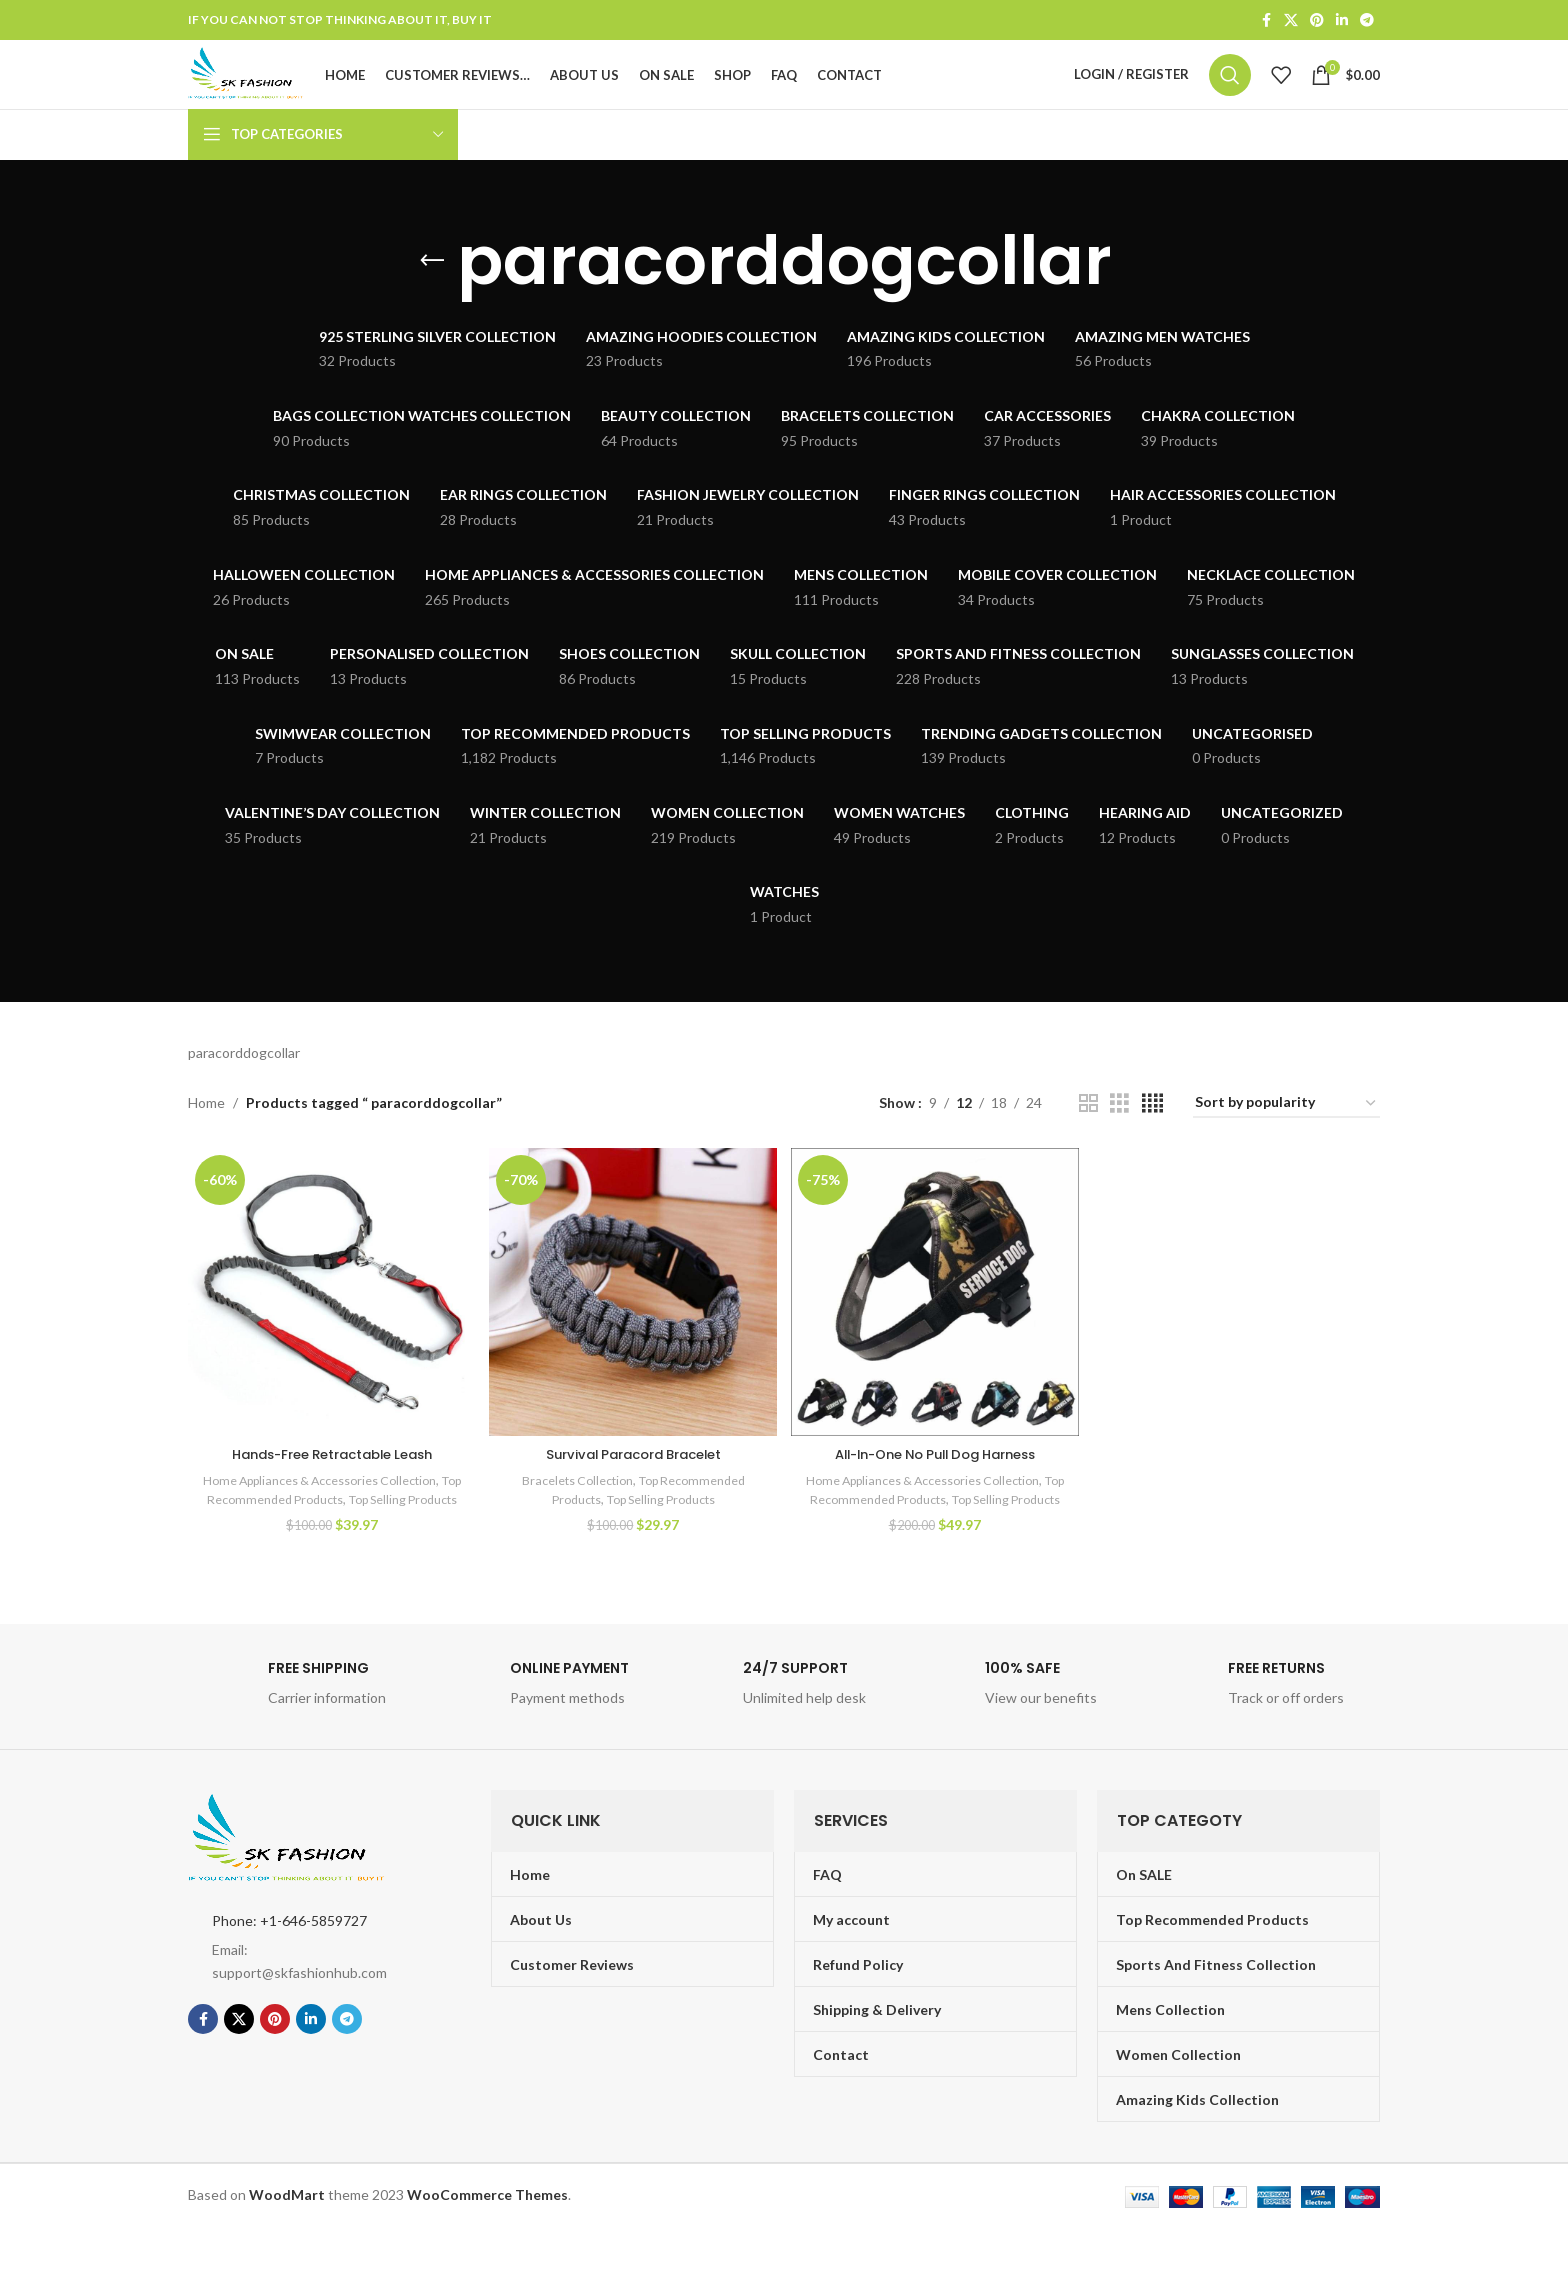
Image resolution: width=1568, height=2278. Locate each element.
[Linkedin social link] (1342, 21)
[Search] (1230, 94)
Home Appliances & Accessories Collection (328, 1512)
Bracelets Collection (572, 1512)
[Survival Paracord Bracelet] (632, 1326)
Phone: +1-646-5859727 (289, 1970)
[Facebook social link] (1266, 21)
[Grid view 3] (1119, 1140)
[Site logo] (282, 92)
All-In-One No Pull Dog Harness (936, 1486)
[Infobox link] (299, 1739)
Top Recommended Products (294, 1531)
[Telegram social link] (1367, 21)
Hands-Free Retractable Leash (330, 1486)
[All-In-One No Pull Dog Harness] (935, 1326)
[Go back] (432, 298)
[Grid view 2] (1088, 1140)
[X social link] (1291, 21)
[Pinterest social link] (1317, 21)
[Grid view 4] (1152, 1140)
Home (206, 1139)
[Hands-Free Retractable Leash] (329, 1326)
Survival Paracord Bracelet (632, 1486)
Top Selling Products (663, 1531)
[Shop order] (1286, 1140)
